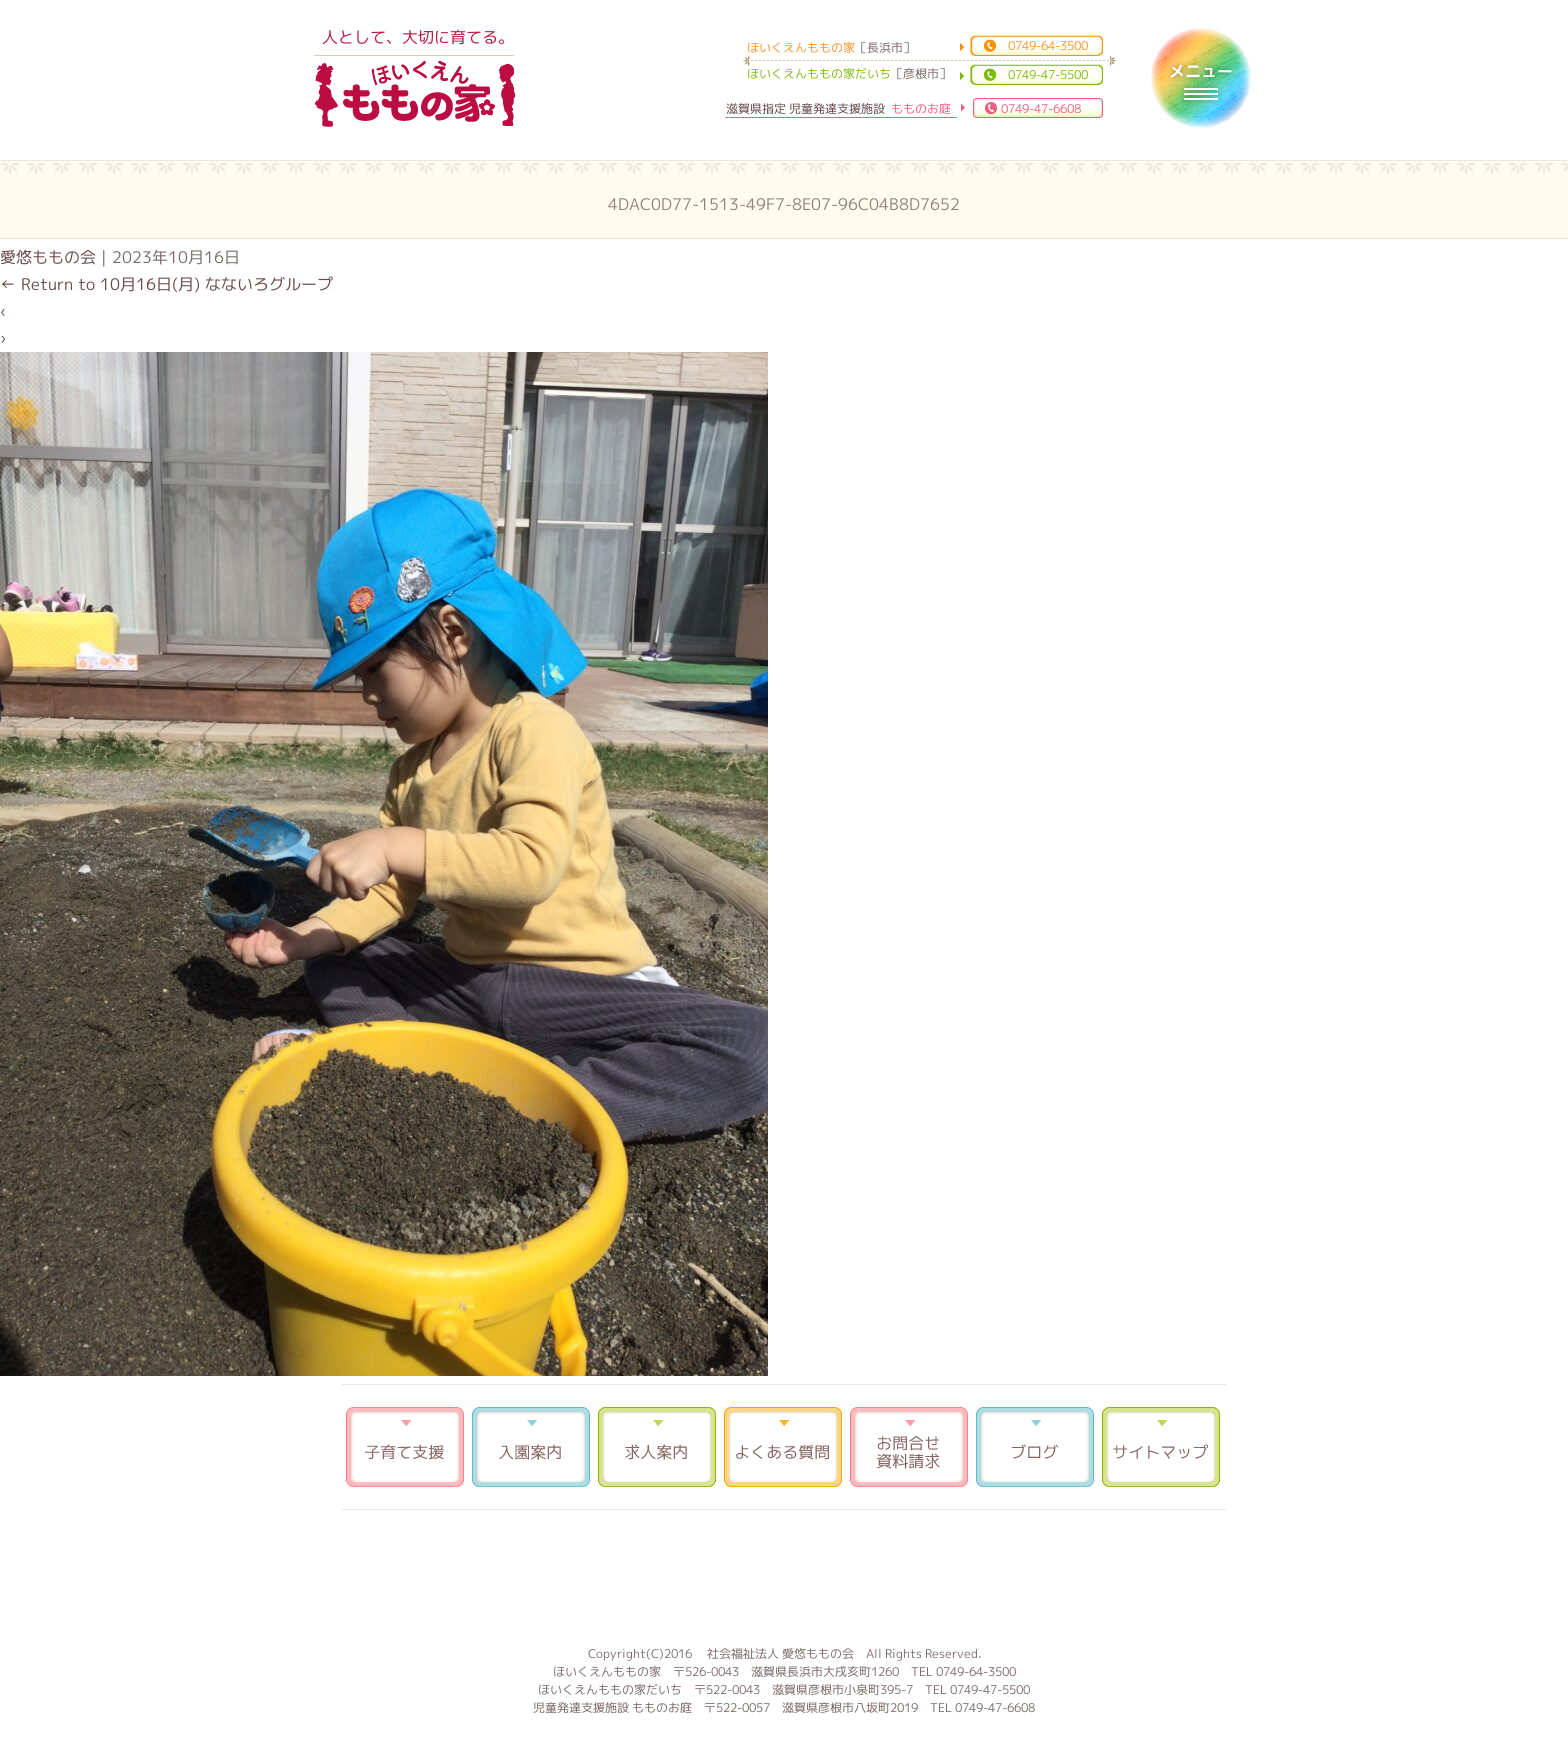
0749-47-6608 (1041, 108)
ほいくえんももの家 (415, 95)
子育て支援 (405, 1447)
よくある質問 (783, 1447)
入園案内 (531, 1447)
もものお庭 (784, 1575)
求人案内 (657, 1447)
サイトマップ (1161, 1447)
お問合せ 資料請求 (909, 1447)
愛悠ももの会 (48, 257)
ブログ (1035, 1447)
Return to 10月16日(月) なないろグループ (166, 284)
